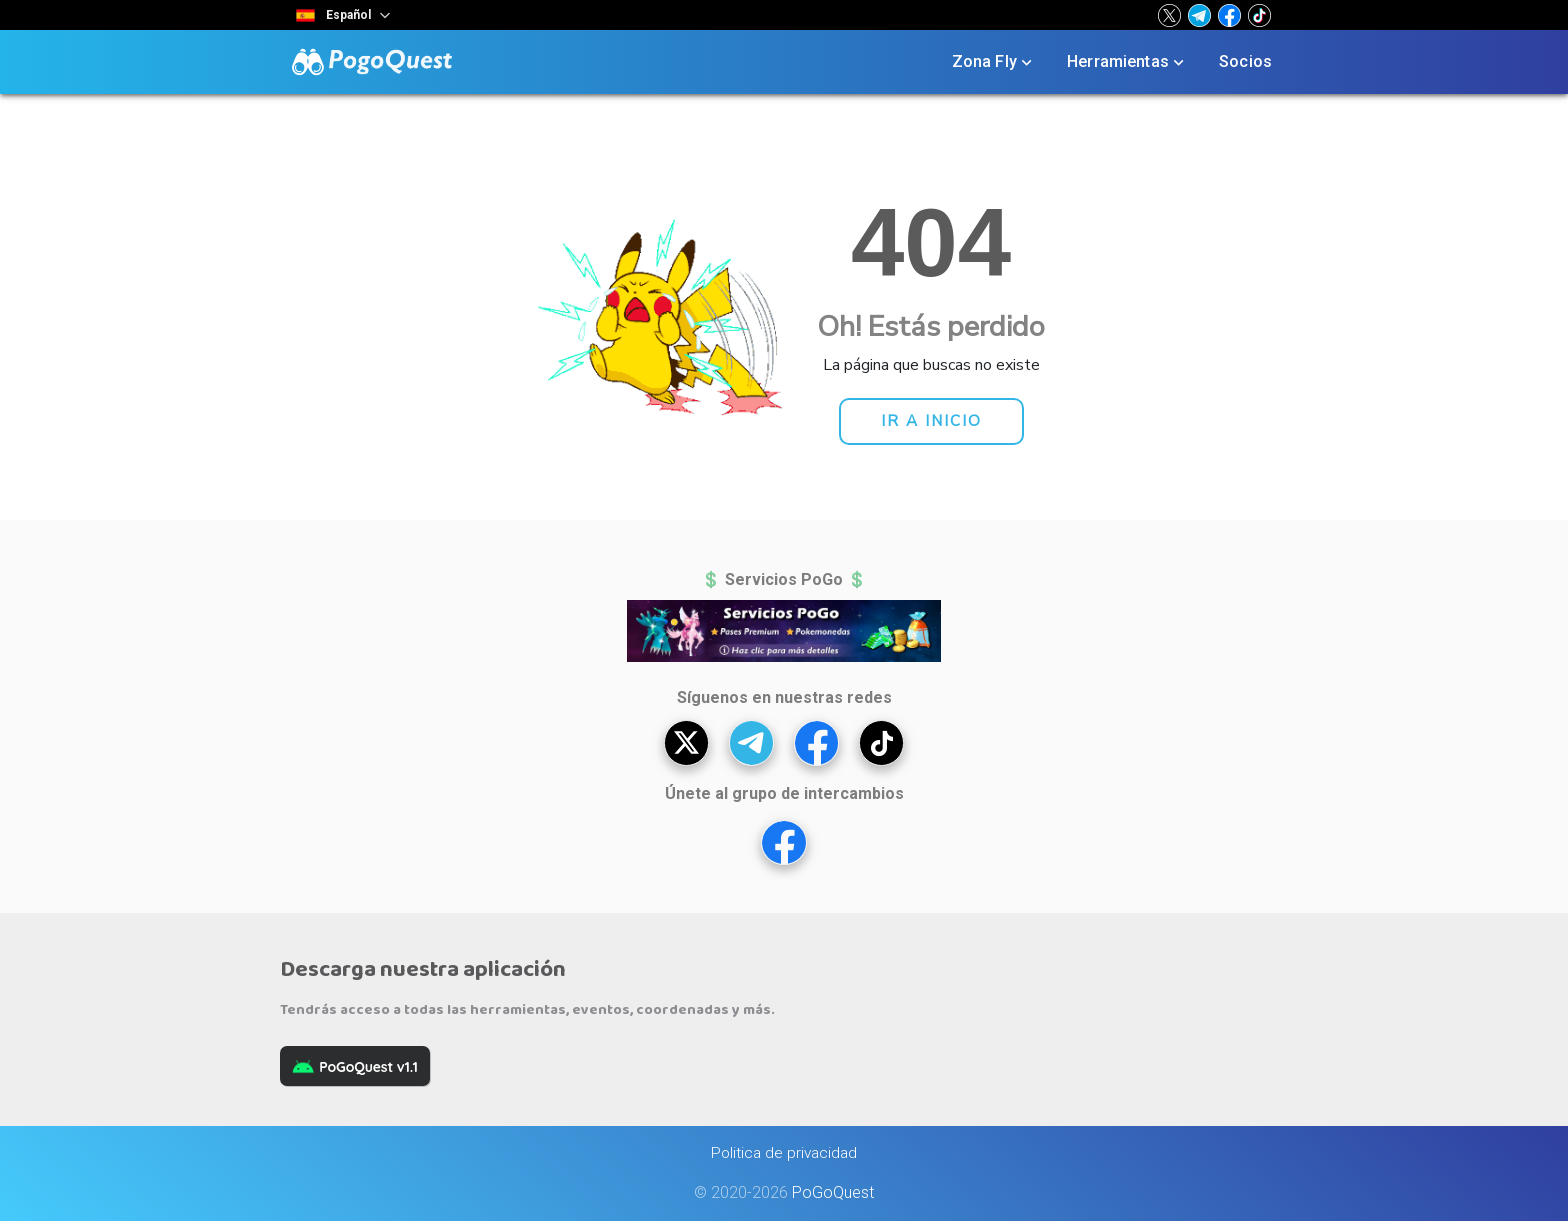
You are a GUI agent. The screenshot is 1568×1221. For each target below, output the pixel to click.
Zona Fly (994, 62)
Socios (1245, 61)
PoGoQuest (833, 1192)
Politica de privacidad (784, 1153)
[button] (1169, 15)
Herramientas (1127, 62)
